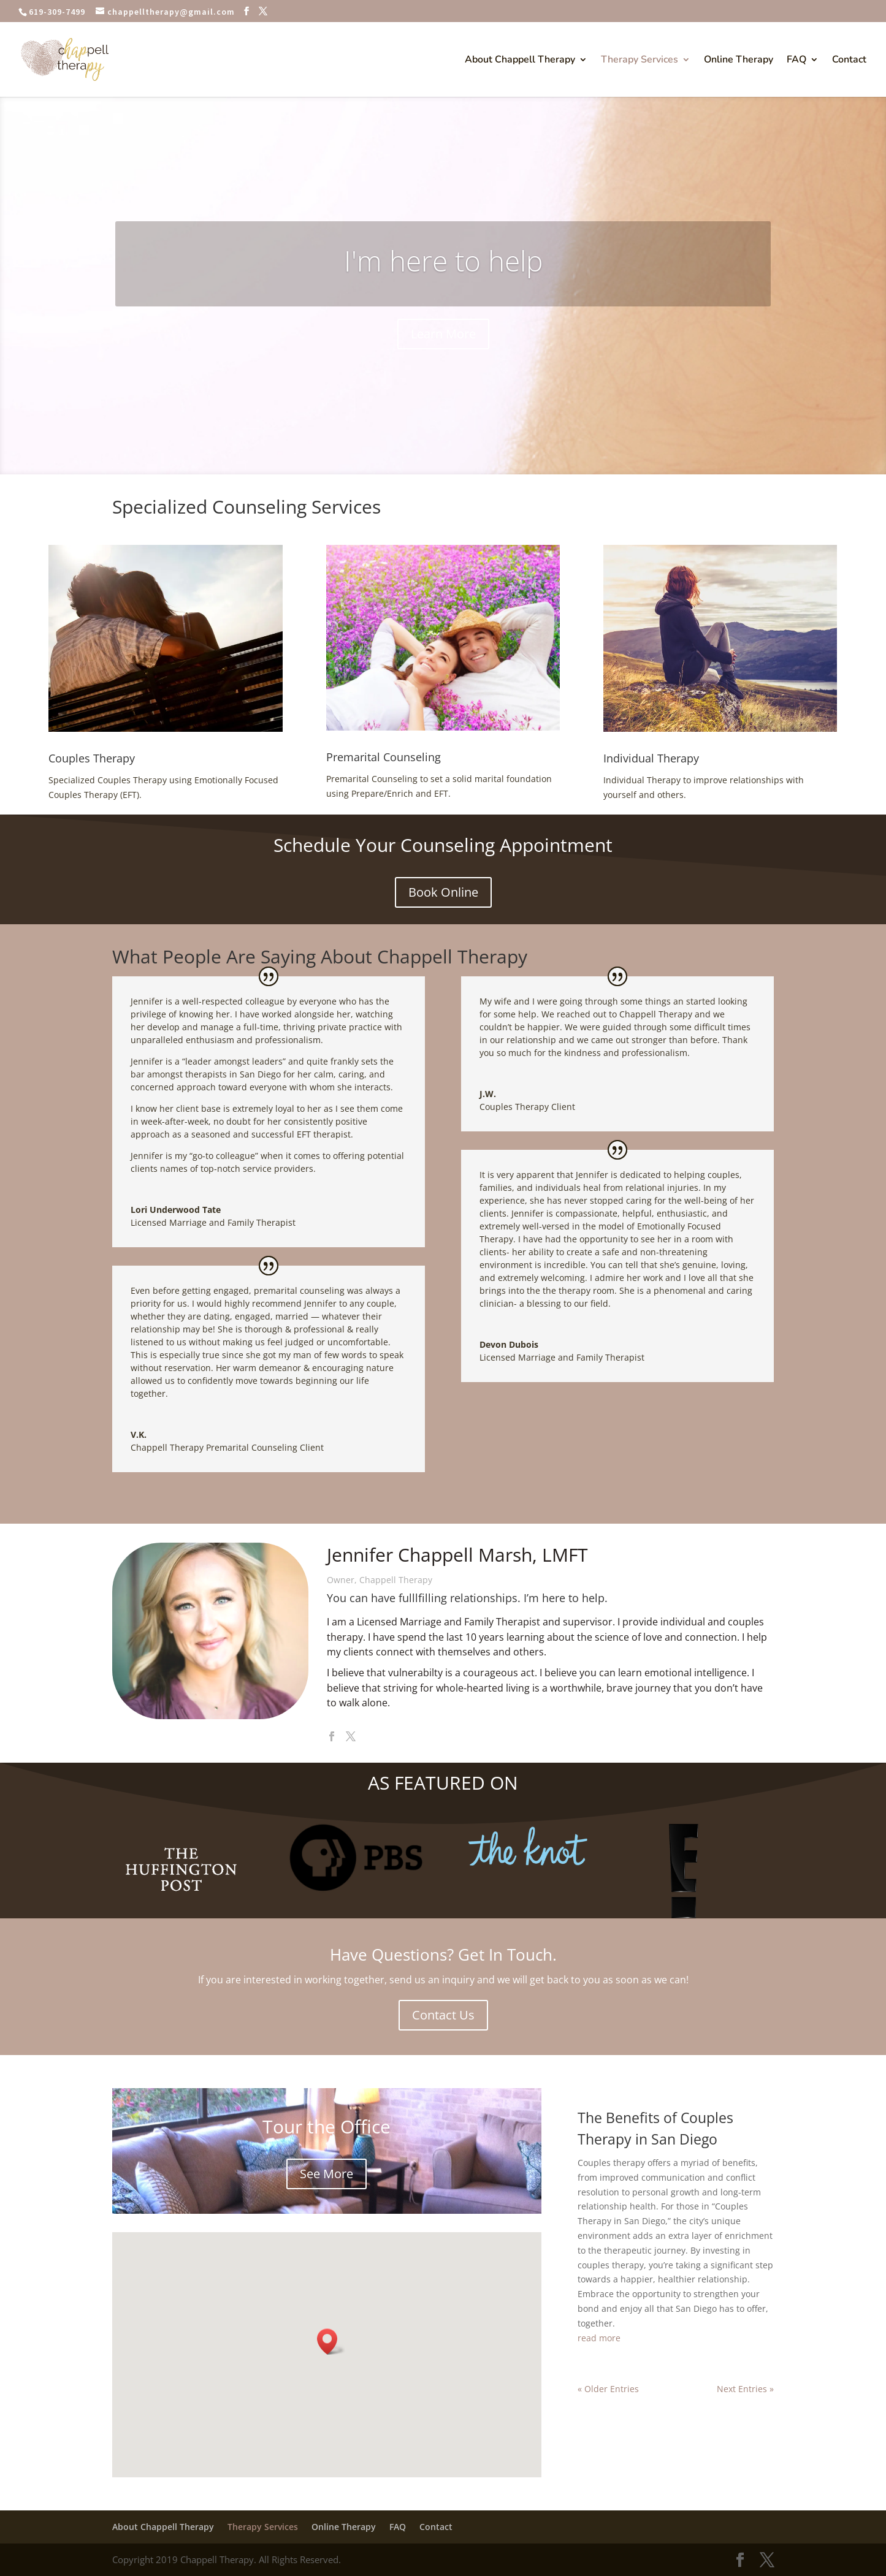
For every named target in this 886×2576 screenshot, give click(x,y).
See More (326, 2173)
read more (599, 2338)
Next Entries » (745, 2389)
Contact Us (443, 2015)
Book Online (443, 892)
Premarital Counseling (383, 757)
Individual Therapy (651, 758)
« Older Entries (608, 2389)
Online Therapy (738, 60)
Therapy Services (639, 60)
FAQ (796, 60)
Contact (849, 60)
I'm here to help (443, 262)
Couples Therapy (91, 758)
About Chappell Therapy (520, 60)
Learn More (443, 335)
